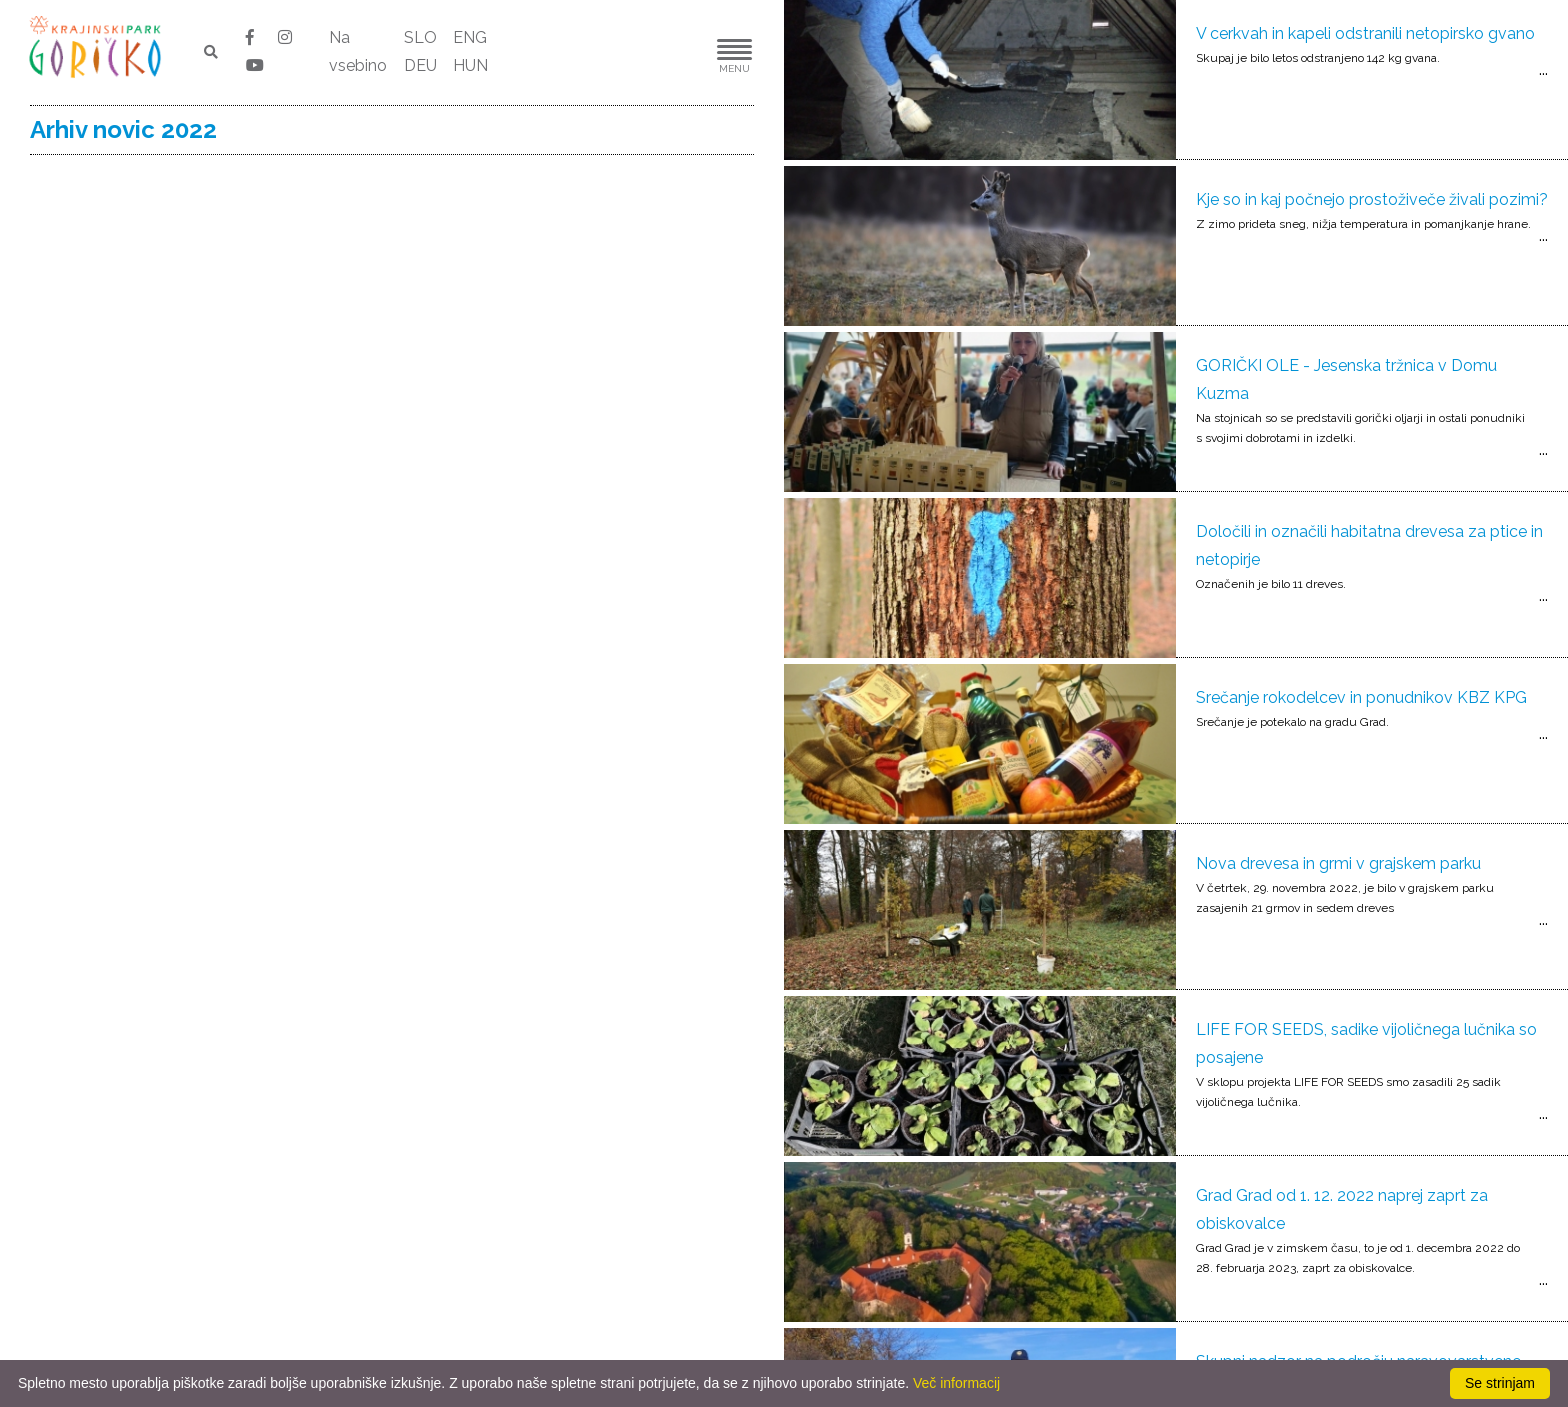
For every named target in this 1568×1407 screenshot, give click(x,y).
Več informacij (956, 1383)
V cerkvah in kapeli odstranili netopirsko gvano (1365, 33)
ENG (470, 37)
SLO (420, 37)
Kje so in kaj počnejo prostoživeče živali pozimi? (1372, 199)
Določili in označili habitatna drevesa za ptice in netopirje (1369, 545)
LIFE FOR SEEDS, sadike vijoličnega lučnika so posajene (1366, 1043)
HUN (470, 65)
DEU (420, 65)
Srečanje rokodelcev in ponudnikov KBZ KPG (1361, 697)
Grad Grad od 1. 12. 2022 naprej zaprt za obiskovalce (1342, 1209)
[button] (674, 52)
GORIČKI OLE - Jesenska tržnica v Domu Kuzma (1346, 379)
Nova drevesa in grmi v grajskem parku (1338, 863)
